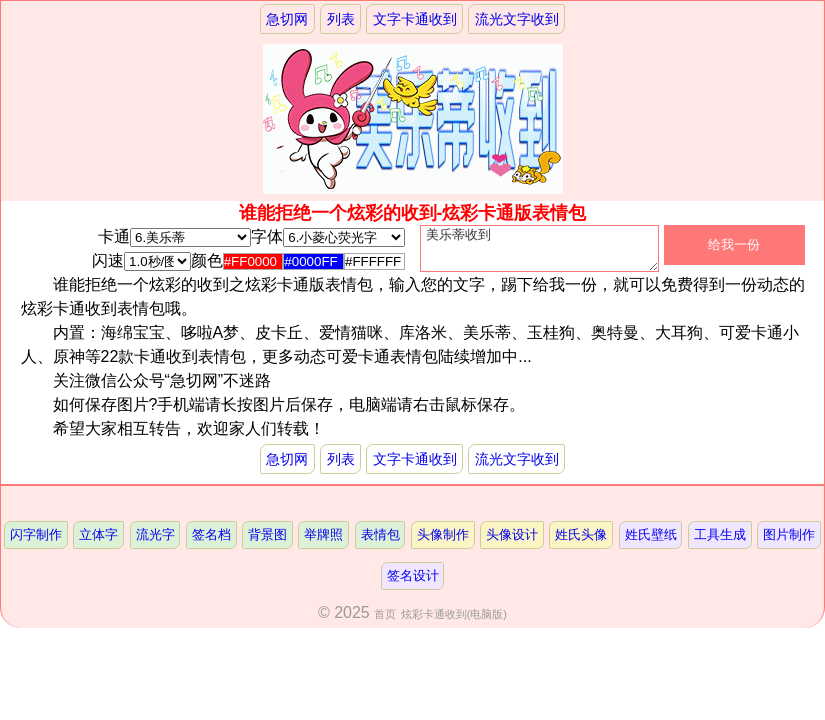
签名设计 (413, 583)
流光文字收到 (517, 19)
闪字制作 (36, 542)
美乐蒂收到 (539, 253)
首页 (385, 622)
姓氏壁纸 (651, 542)
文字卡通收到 (415, 19)
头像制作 (443, 542)
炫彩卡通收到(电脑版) (454, 622)
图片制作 (789, 542)
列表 (341, 19)
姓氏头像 (581, 542)
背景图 (267, 542)
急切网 (287, 19)
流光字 (155, 542)
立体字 (98, 542)
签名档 (211, 542)
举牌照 (323, 542)
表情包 (380, 542)
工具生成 (720, 542)
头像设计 (512, 542)
